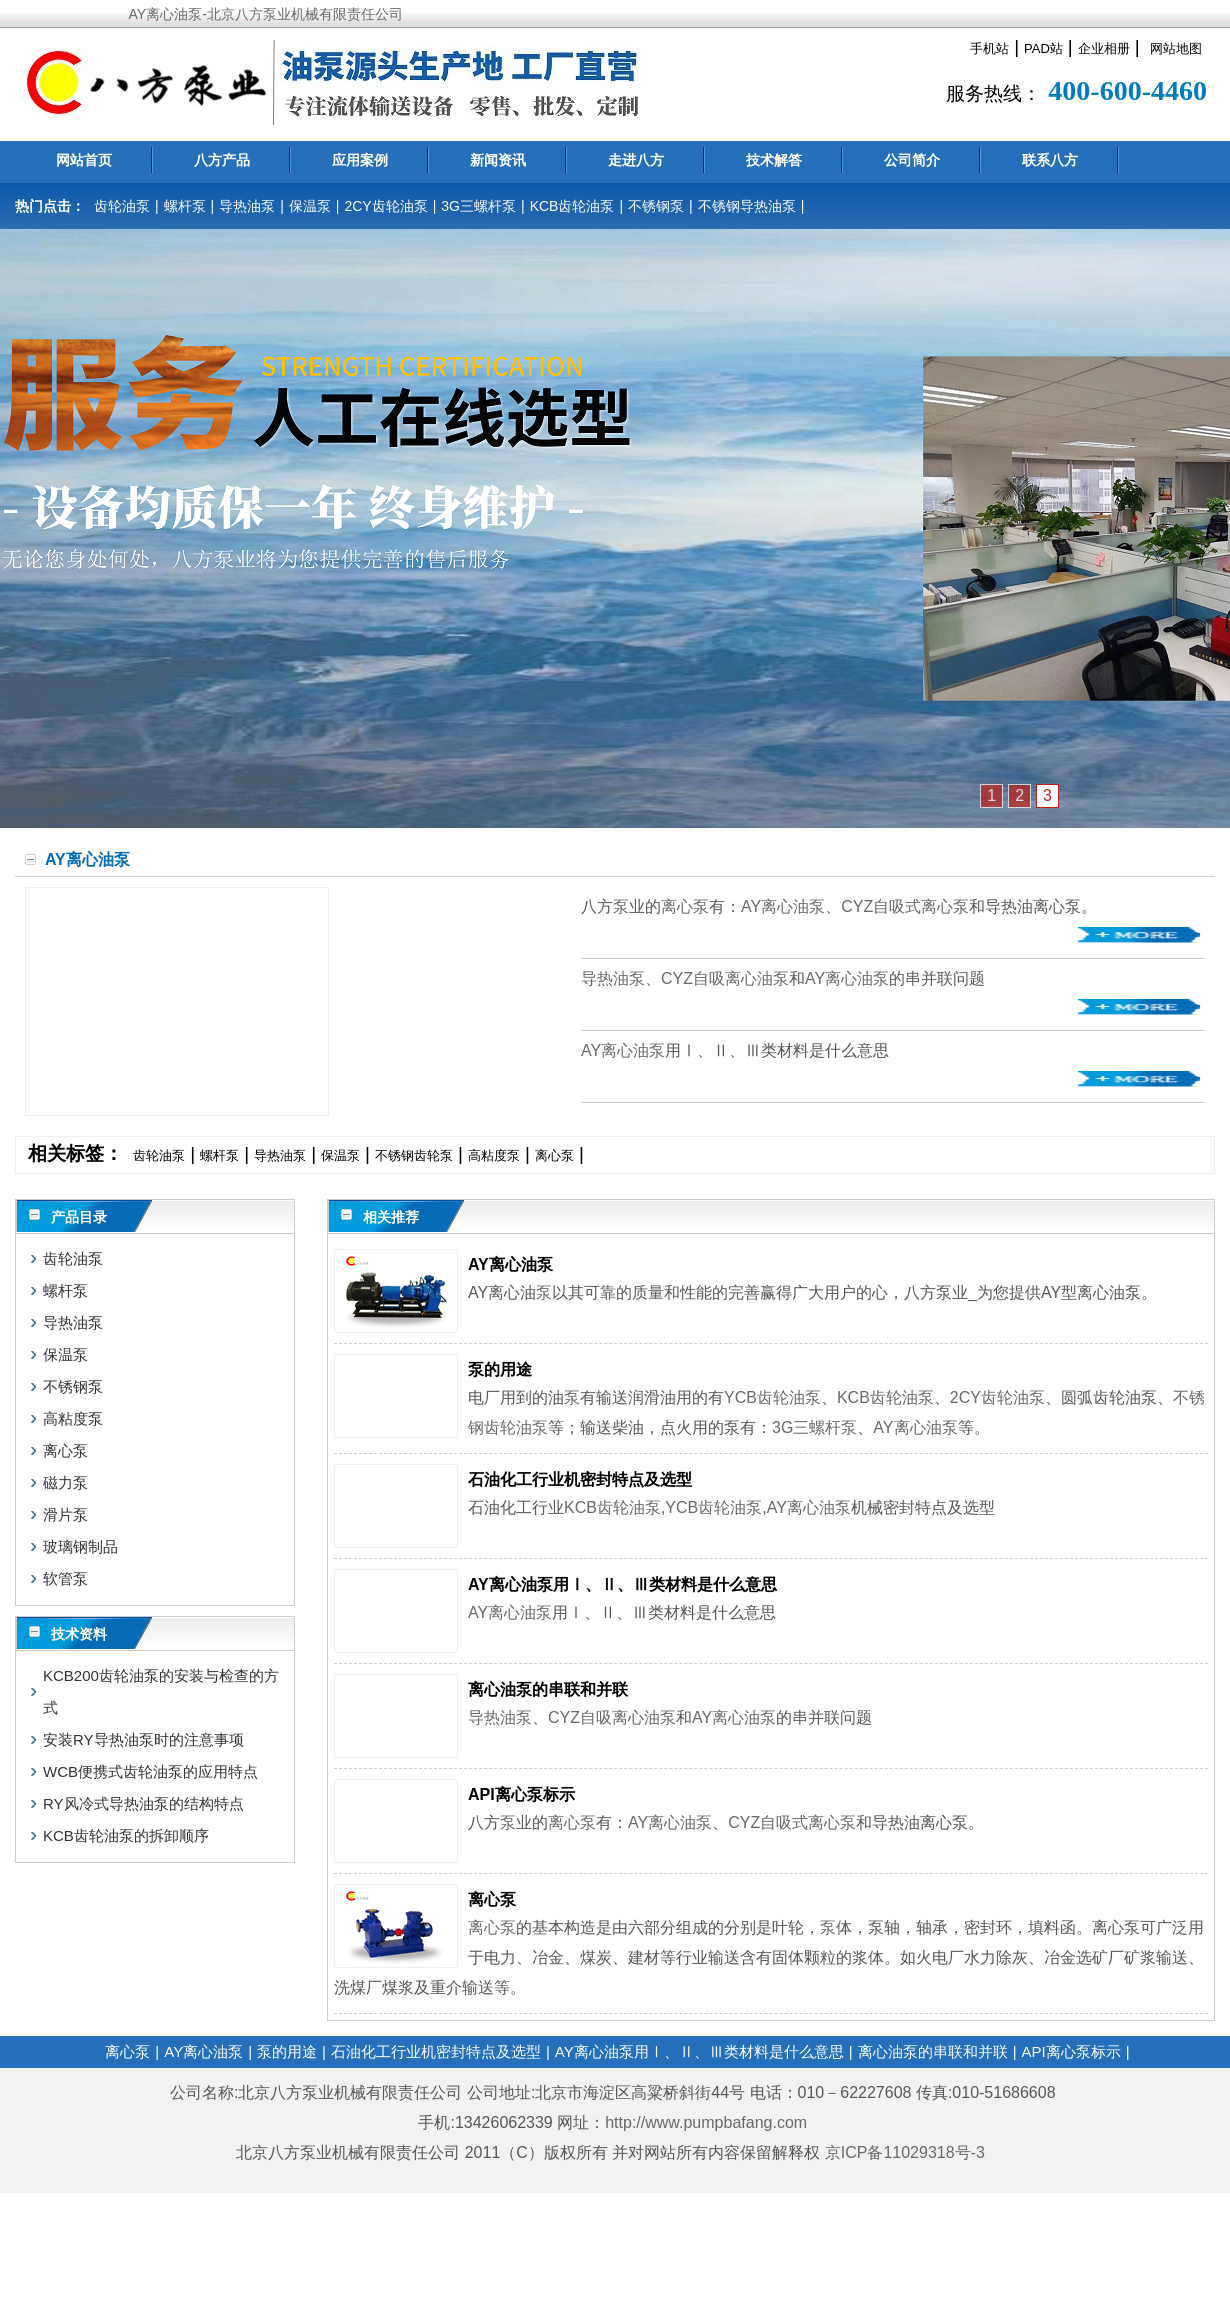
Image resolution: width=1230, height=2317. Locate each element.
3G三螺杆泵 (478, 206)
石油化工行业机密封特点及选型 (580, 1479)
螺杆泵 (185, 206)
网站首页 (84, 160)
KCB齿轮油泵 (572, 206)
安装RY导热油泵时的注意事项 (143, 1739)
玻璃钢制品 (80, 1546)
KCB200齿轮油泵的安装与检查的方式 (161, 1691)
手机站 (989, 48)
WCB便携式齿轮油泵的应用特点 (150, 1771)
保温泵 (310, 206)
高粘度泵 (494, 1155)
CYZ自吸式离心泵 (905, 906)
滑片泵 (65, 1514)
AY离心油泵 (783, 906)
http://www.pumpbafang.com (706, 2122)
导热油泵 (247, 206)
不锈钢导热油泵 (747, 206)
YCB (740, 1397)
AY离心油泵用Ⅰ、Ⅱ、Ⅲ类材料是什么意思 (622, 1584)
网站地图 (1176, 48)
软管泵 (65, 1578)
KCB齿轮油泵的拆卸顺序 (126, 1835)
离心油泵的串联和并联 (548, 1689)
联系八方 (1050, 160)
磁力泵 (65, 1482)
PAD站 (1043, 48)
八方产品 (222, 160)
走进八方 (636, 160)
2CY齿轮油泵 (385, 206)
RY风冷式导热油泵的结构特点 (143, 1803)
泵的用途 (500, 1369)
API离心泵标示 (521, 1794)
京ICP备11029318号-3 (907, 2152)
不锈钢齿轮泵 (414, 1155)
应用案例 (360, 160)
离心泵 (685, 906)
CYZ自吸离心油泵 (725, 978)
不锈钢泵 (656, 206)
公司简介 (912, 160)
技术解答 (774, 160)
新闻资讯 (498, 160)
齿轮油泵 (122, 206)
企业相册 (1104, 48)
